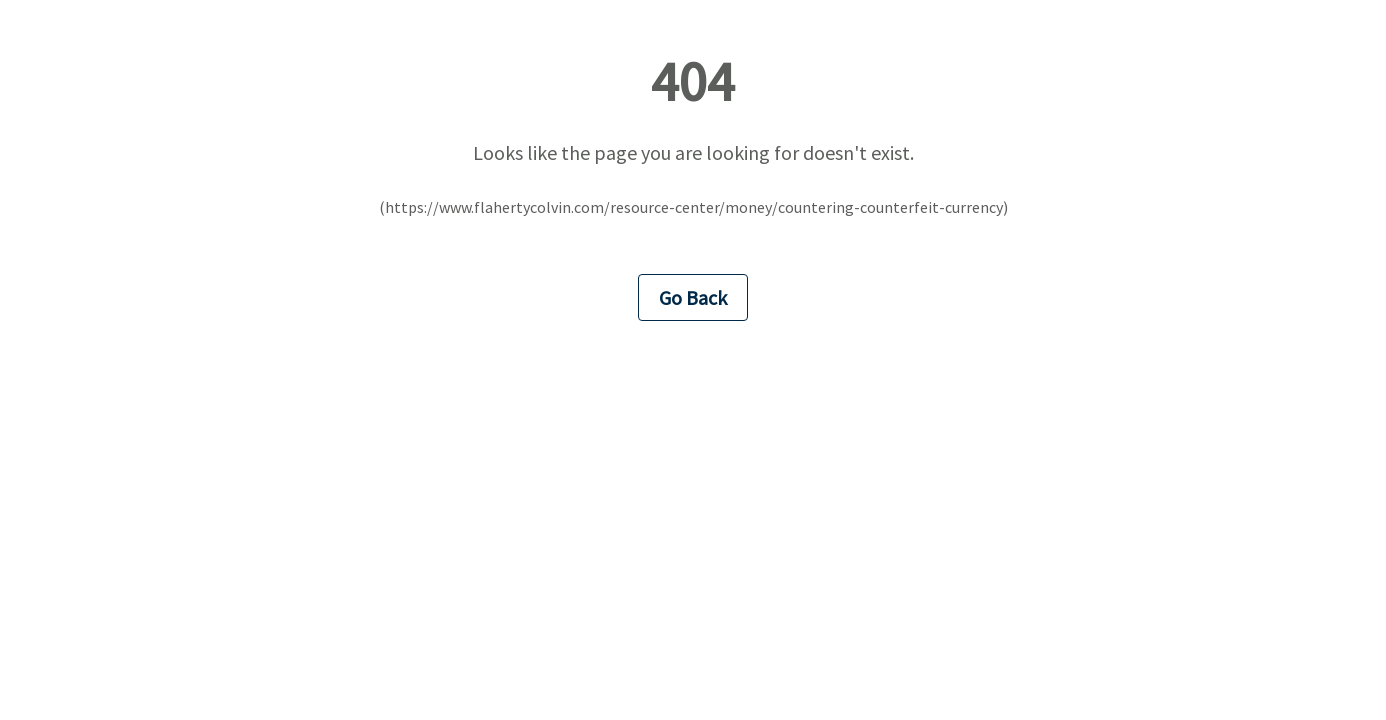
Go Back (693, 297)
